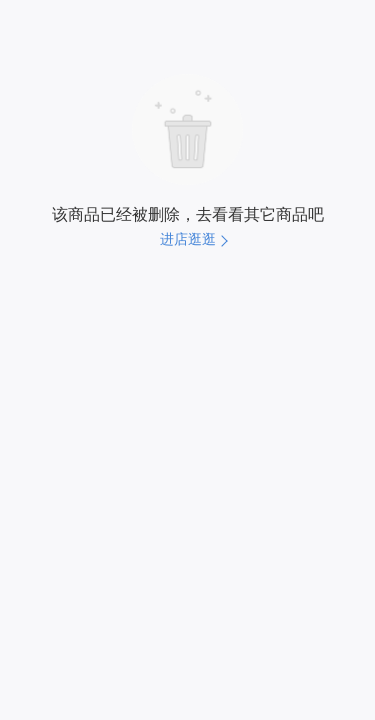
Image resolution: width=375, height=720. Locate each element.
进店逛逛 (188, 239)
